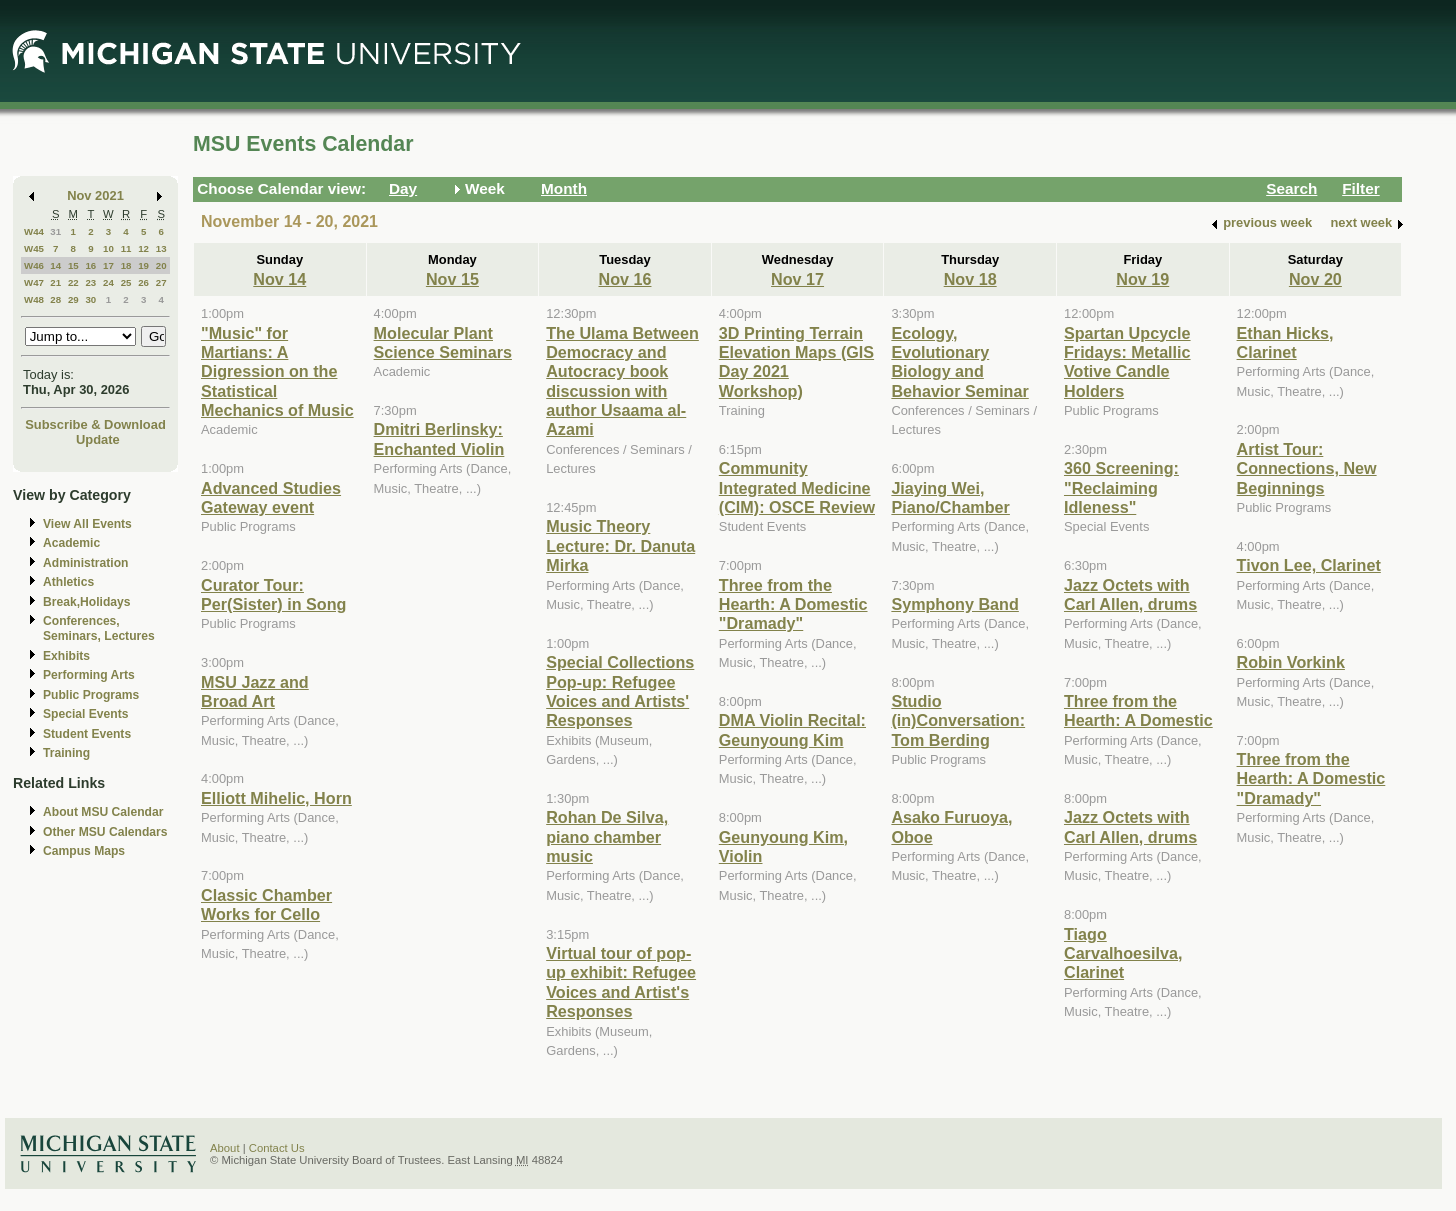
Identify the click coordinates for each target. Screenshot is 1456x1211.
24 (108, 282)
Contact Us (277, 1148)
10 (108, 248)
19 (143, 265)
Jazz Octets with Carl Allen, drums (1130, 594)
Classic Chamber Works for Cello (266, 904)
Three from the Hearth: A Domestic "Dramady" (793, 604)
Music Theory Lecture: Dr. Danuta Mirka (620, 545)
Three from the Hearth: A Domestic (1138, 710)
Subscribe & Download (95, 424)
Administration (85, 563)
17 (108, 265)
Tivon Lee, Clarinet (1309, 565)
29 (73, 299)
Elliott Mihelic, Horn (276, 798)
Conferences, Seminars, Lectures (99, 628)
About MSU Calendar (103, 812)
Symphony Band (954, 604)
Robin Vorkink (1291, 662)
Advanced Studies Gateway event (271, 497)
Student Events (87, 734)
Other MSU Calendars (105, 832)
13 (161, 248)
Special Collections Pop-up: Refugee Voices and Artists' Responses (620, 691)
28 (55, 299)
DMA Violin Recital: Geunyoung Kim (792, 729)
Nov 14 (279, 279)
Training (66, 753)
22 (73, 282)
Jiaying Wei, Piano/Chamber (950, 497)
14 (55, 265)
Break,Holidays (87, 602)
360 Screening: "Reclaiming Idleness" (1121, 487)
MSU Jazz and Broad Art (255, 691)
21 (55, 282)
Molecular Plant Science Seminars (443, 342)
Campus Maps (84, 851)
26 (143, 282)
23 (90, 282)
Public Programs (91, 695)
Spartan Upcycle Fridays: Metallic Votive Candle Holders (1127, 362)
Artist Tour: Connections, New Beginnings (1307, 468)
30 (90, 299)
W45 (34, 248)
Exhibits (66, 656)
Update (98, 439)
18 (126, 265)
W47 (34, 282)
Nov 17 (797, 279)
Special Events (85, 714)
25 (126, 282)
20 (161, 265)
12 (143, 248)
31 (55, 231)
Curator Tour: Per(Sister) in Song (273, 594)
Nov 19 (1142, 279)
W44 (34, 231)
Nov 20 (1315, 279)
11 (126, 248)
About (225, 1148)
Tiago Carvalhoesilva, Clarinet (1123, 953)
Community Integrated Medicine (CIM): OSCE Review (797, 487)
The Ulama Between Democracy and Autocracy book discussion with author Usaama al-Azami (622, 381)
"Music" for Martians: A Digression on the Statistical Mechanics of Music (277, 372)
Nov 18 (970, 279)
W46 (34, 265)
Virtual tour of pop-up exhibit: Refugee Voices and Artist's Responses (621, 982)
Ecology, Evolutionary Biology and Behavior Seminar (959, 362)
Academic (71, 543)
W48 (34, 299)
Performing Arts (89, 675)
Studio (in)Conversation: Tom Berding (958, 720)
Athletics (68, 582)
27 (161, 282)
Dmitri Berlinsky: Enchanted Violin (439, 438)
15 (73, 265)
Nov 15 (452, 279)
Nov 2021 (95, 195)
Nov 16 (624, 279)
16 (90, 265)
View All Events (87, 524)
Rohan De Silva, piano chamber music (607, 836)
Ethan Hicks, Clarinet (1285, 342)
